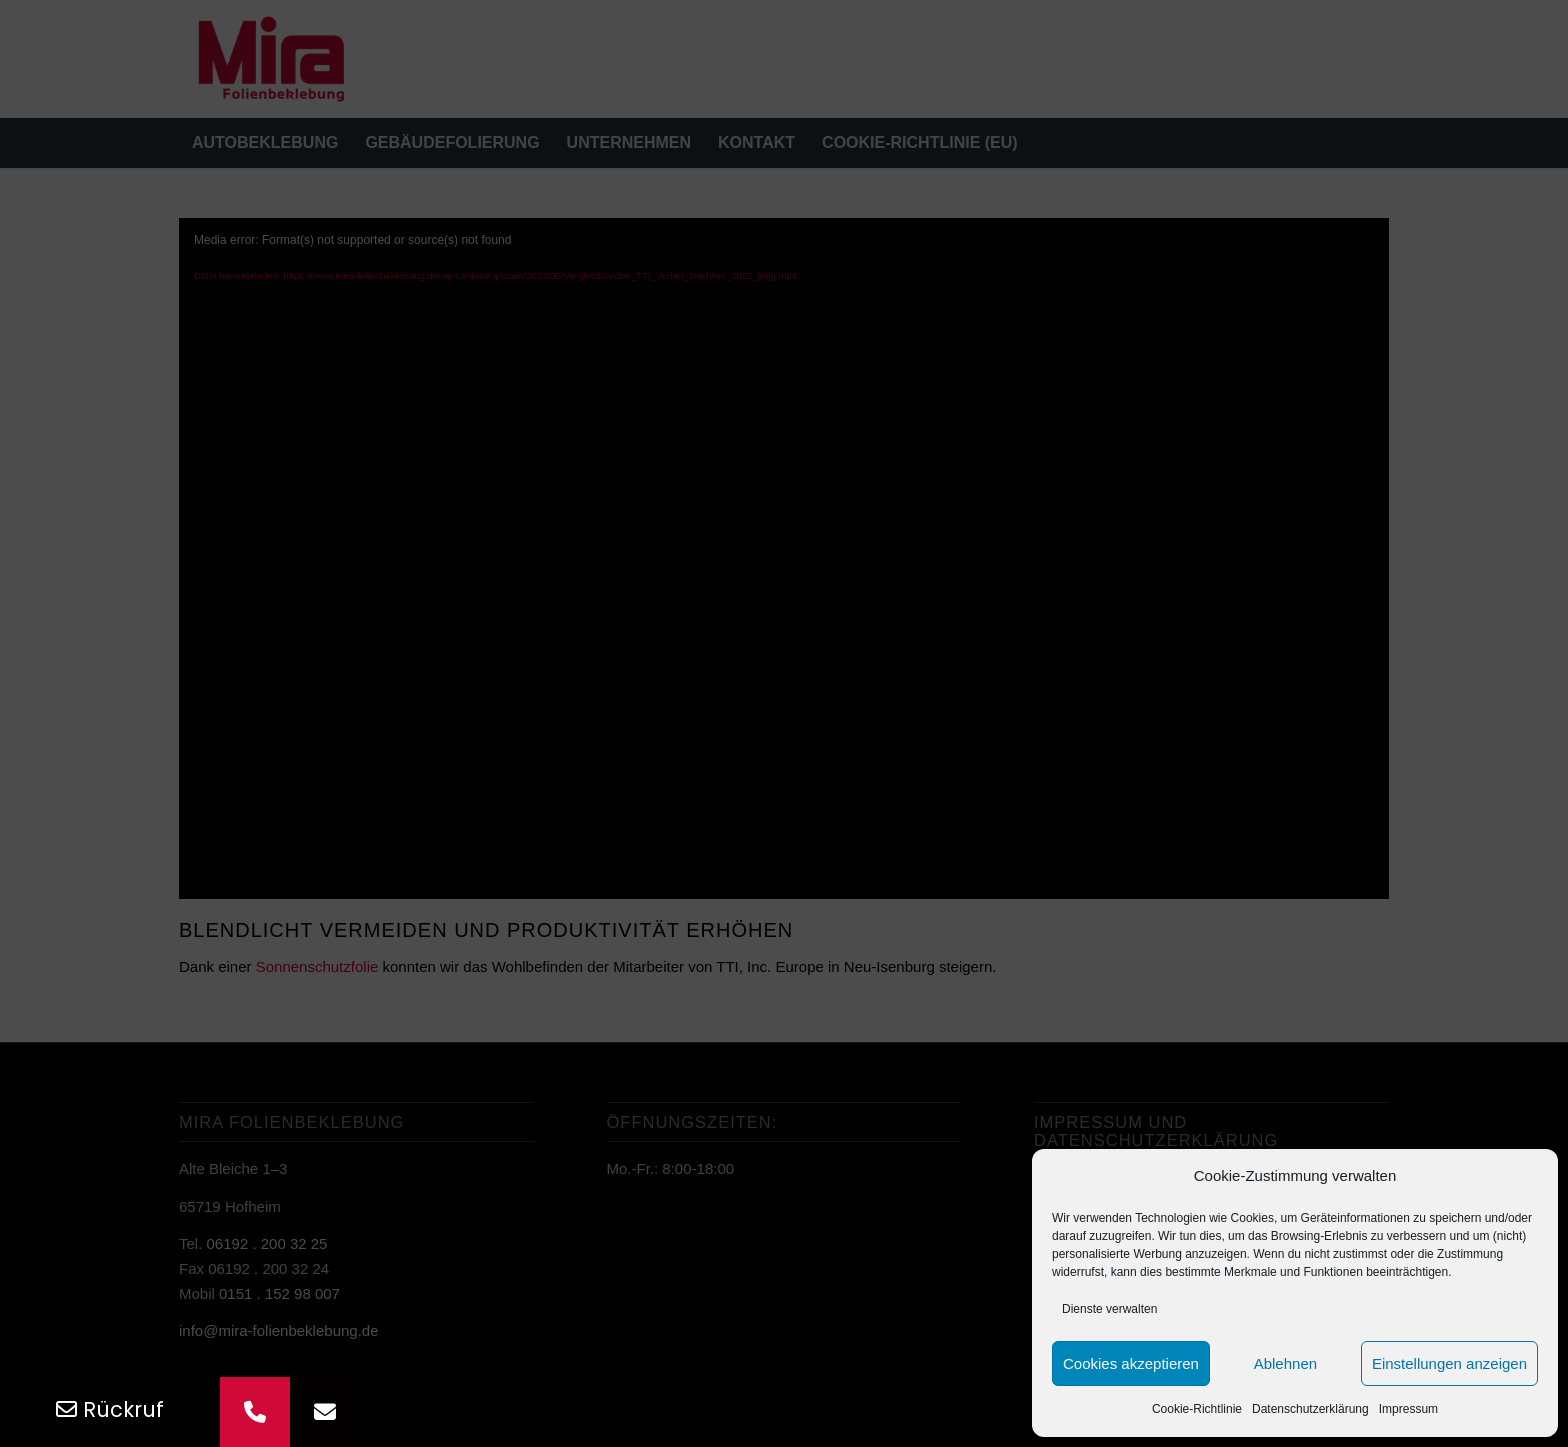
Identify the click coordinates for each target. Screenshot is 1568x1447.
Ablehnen (1285, 1363)
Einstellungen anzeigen (1449, 1363)
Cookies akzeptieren (1131, 1363)
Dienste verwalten (1109, 1309)
